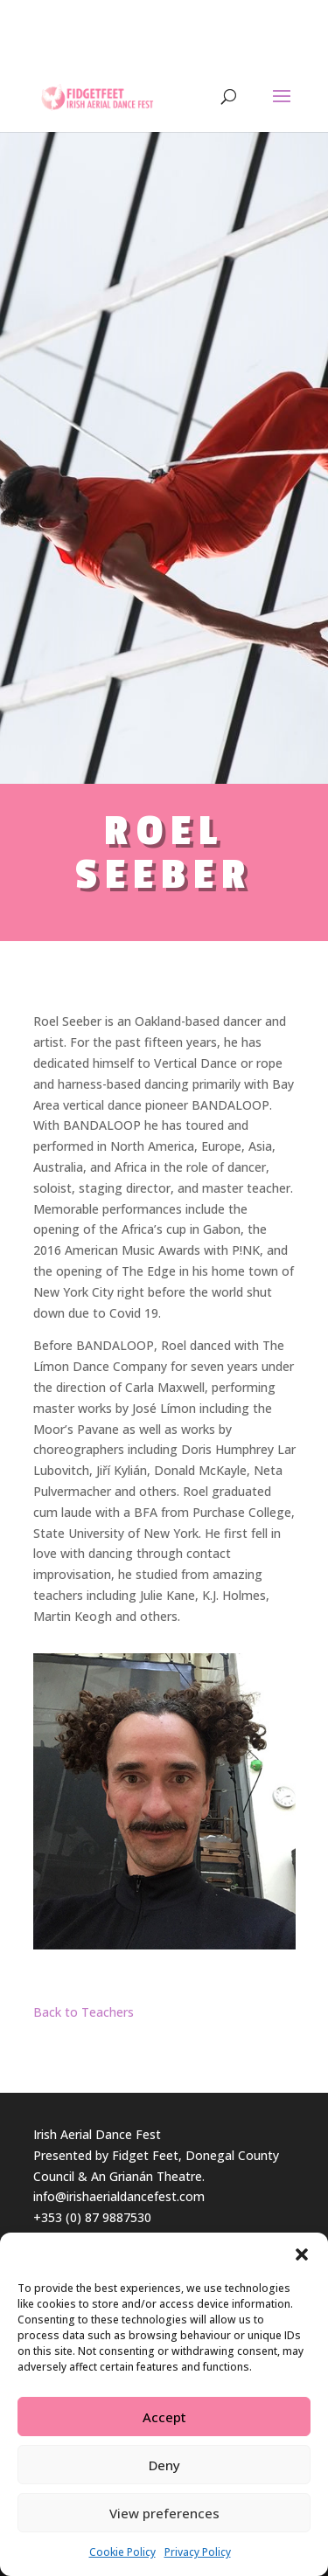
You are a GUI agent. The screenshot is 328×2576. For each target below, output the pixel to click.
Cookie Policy (122, 2552)
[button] (302, 2254)
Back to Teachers (83, 2012)
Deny (164, 2465)
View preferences (164, 2513)
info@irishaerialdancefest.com (119, 2196)
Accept (164, 2417)
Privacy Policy (197, 2552)
